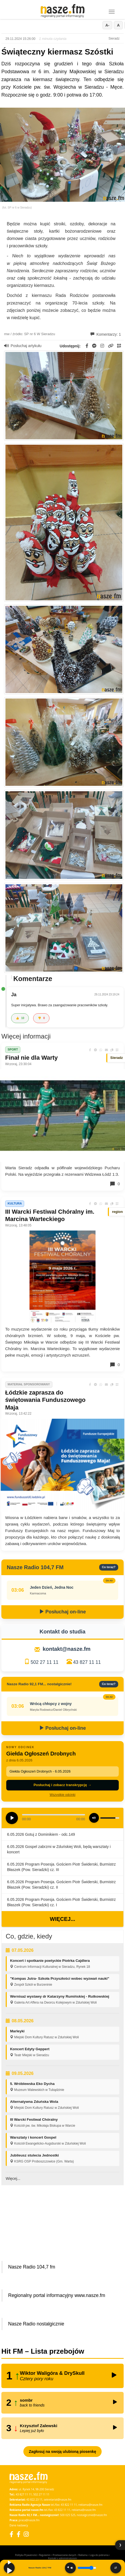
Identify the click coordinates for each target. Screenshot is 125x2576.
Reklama (83, 2554)
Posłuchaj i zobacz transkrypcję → (62, 1785)
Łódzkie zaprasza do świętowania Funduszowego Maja (45, 1400)
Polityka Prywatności (26, 2554)
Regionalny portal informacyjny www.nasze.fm (56, 2295)
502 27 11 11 (44, 1662)
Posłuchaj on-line (62, 1611)
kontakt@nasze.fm (66, 1649)
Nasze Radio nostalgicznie (36, 2324)
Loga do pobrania (99, 2554)
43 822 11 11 (69, 2505)
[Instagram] (26, 2534)
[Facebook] (11, 2534)
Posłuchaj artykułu (23, 346)
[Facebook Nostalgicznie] (18, 2534)
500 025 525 (68, 2515)
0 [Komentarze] (115, 1184)
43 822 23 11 (34, 2499)
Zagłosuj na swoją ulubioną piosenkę (62, 2451)
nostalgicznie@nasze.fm (92, 2515)
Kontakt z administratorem (62, 2558)
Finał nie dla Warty (31, 1057)
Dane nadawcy (19, 2525)
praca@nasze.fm (29, 2520)
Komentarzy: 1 (105, 334)
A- (107, 25)
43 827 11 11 (87, 1662)
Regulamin (45, 2554)
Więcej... (62, 1919)
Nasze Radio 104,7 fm (31, 2267)
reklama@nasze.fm (90, 2505)
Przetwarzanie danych (64, 2554)
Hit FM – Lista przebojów (42, 2351)
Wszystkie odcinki (63, 1795)
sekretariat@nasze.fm (57, 2499)
